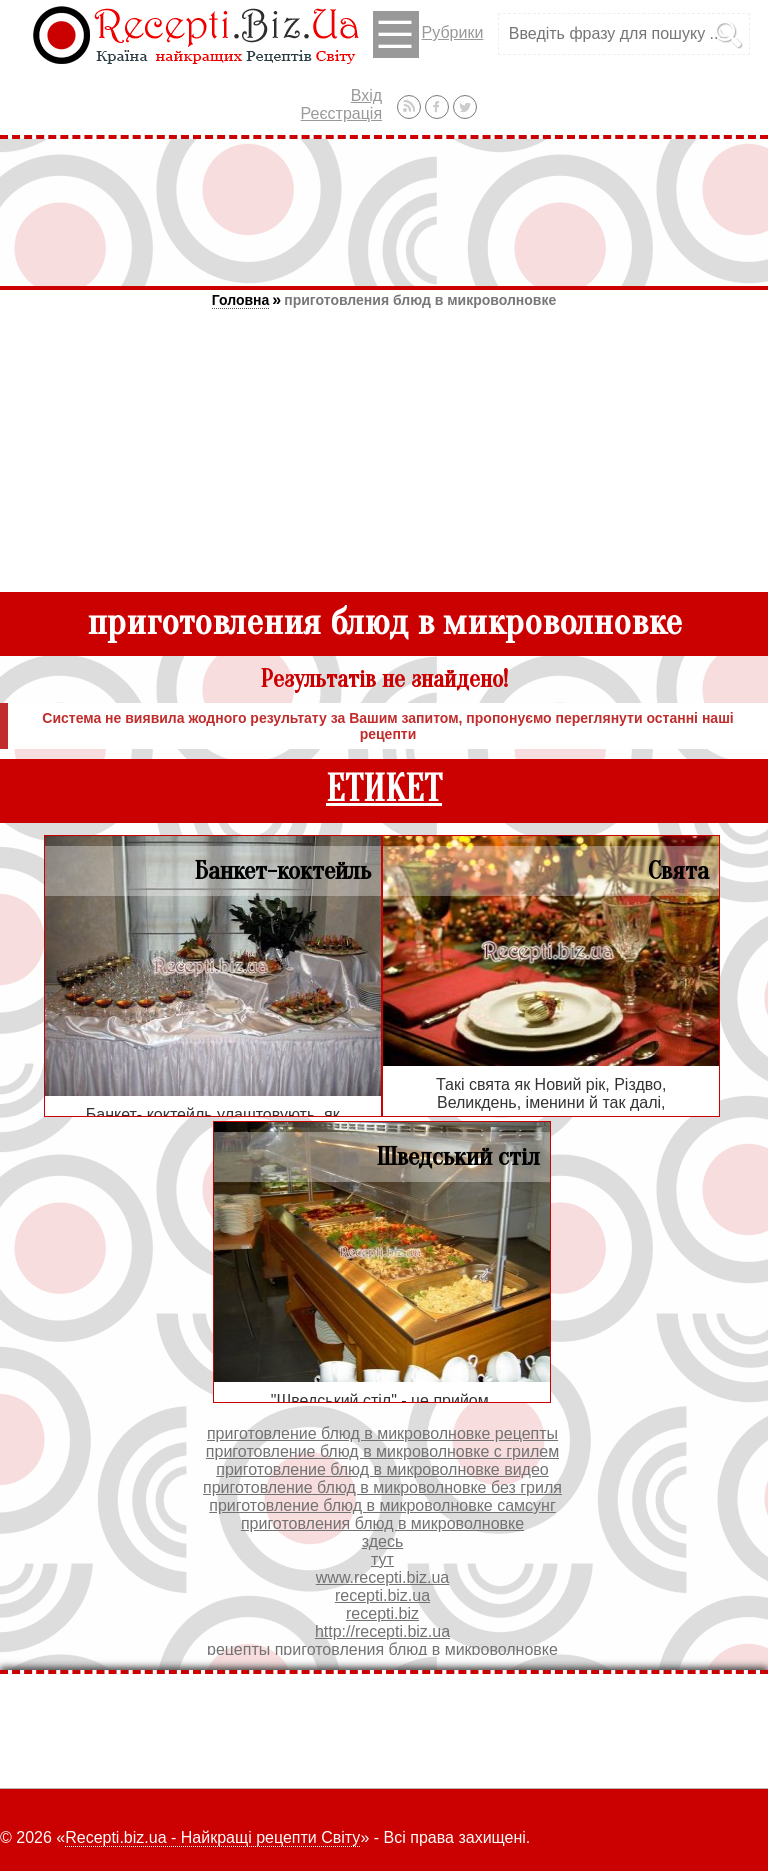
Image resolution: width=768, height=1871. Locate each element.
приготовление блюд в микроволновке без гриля (382, 1487)
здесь (383, 1541)
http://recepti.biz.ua (382, 1631)
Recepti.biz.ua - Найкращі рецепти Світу (212, 1837)
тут (382, 1559)
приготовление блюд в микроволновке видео (382, 1469)
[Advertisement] (384, 212)
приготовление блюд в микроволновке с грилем (382, 1451)
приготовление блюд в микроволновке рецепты (382, 1433)
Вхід (366, 95)
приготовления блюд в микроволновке (420, 300)
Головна (241, 300)
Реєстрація (342, 113)
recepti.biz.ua (382, 1595)
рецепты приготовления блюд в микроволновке (382, 1649)
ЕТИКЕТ (384, 789)
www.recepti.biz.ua (382, 1577)
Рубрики (428, 34)
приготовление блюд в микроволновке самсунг (382, 1505)
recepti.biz (382, 1613)
